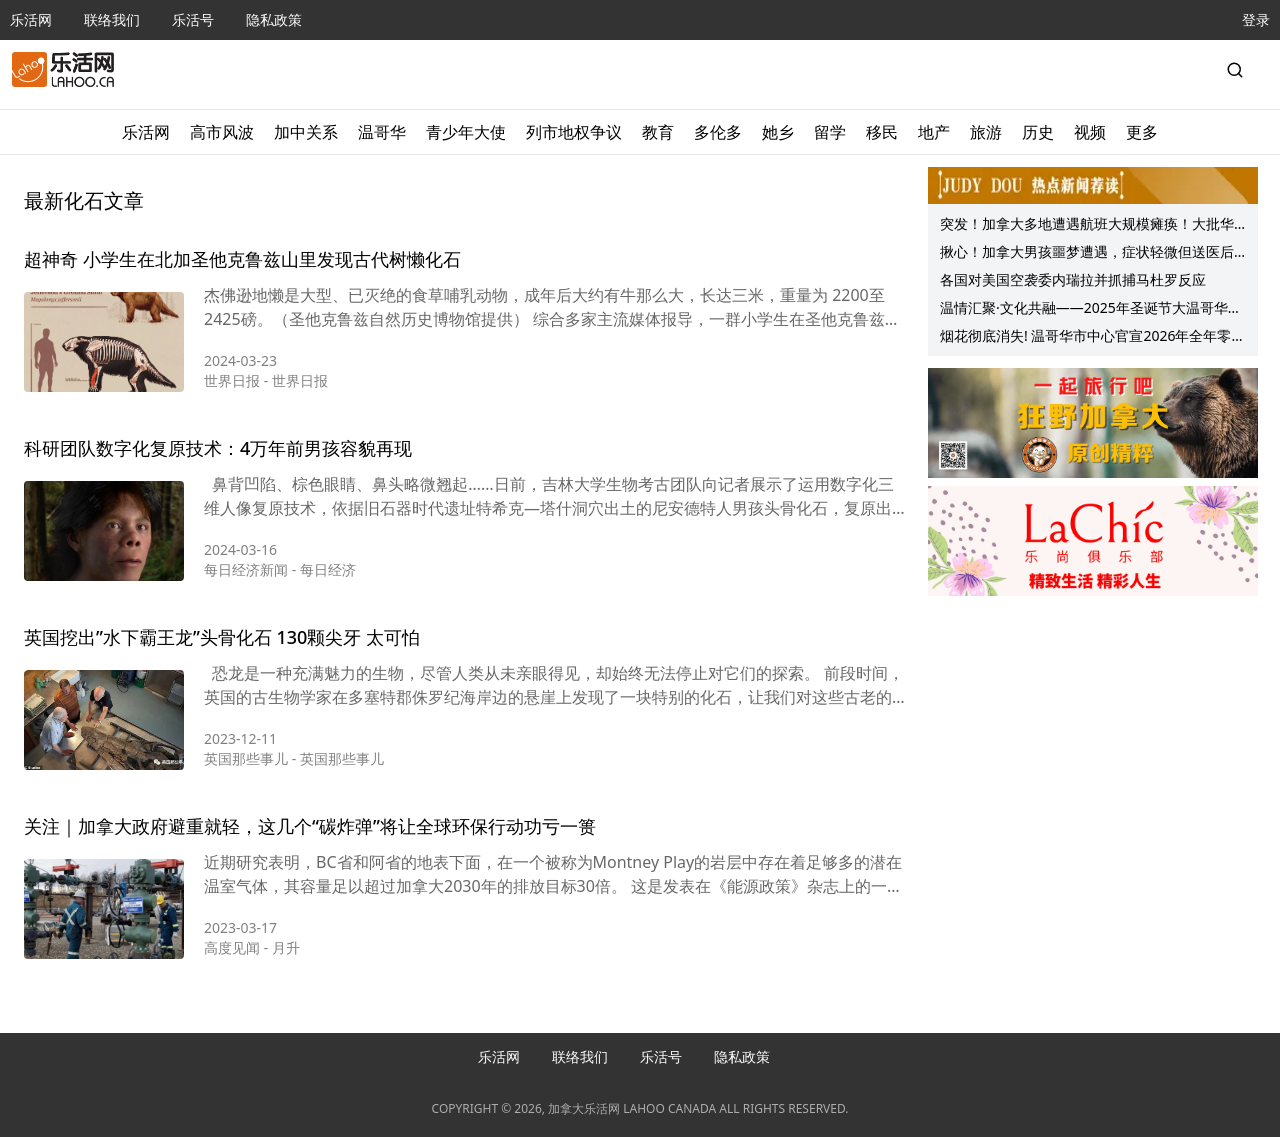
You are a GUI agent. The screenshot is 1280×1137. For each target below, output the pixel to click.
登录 (1256, 19)
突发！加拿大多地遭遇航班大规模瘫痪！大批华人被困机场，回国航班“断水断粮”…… (1087, 226)
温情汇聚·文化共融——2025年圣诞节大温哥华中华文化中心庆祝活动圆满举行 (1091, 310)
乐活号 (193, 19)
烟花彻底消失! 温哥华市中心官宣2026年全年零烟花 (1092, 338)
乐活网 (31, 19)
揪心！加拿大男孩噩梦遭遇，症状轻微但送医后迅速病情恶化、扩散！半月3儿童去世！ (1087, 254)
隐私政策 (274, 19)
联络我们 (112, 19)
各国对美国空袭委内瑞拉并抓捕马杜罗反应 (1073, 279)
